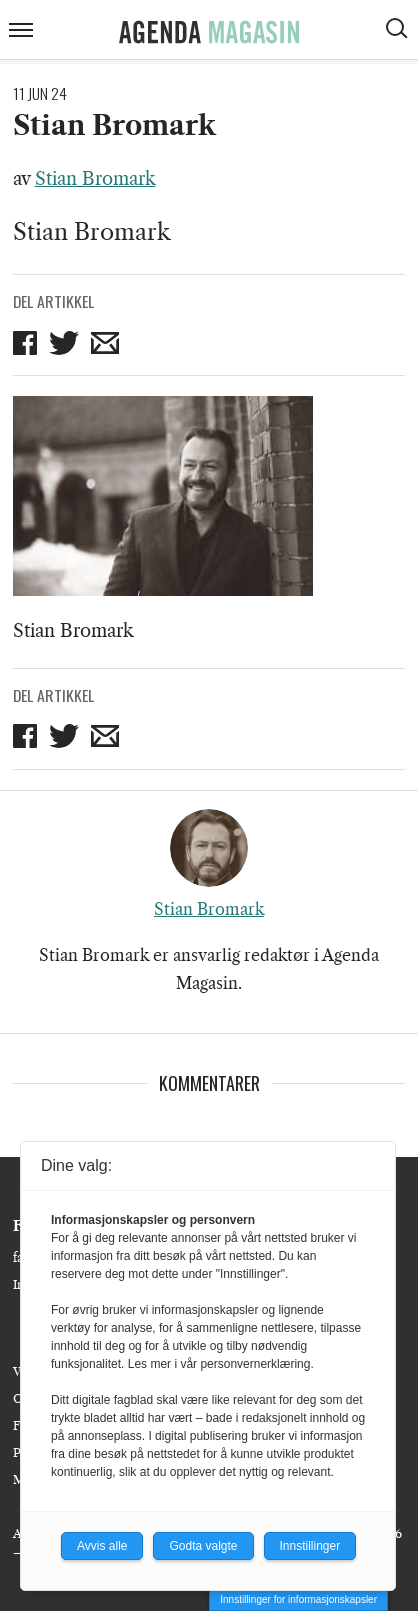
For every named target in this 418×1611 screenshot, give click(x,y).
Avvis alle (102, 1546)
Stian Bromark (95, 179)
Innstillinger (310, 1546)
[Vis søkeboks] (399, 31)
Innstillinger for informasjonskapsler (298, 1599)
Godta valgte (203, 1546)
